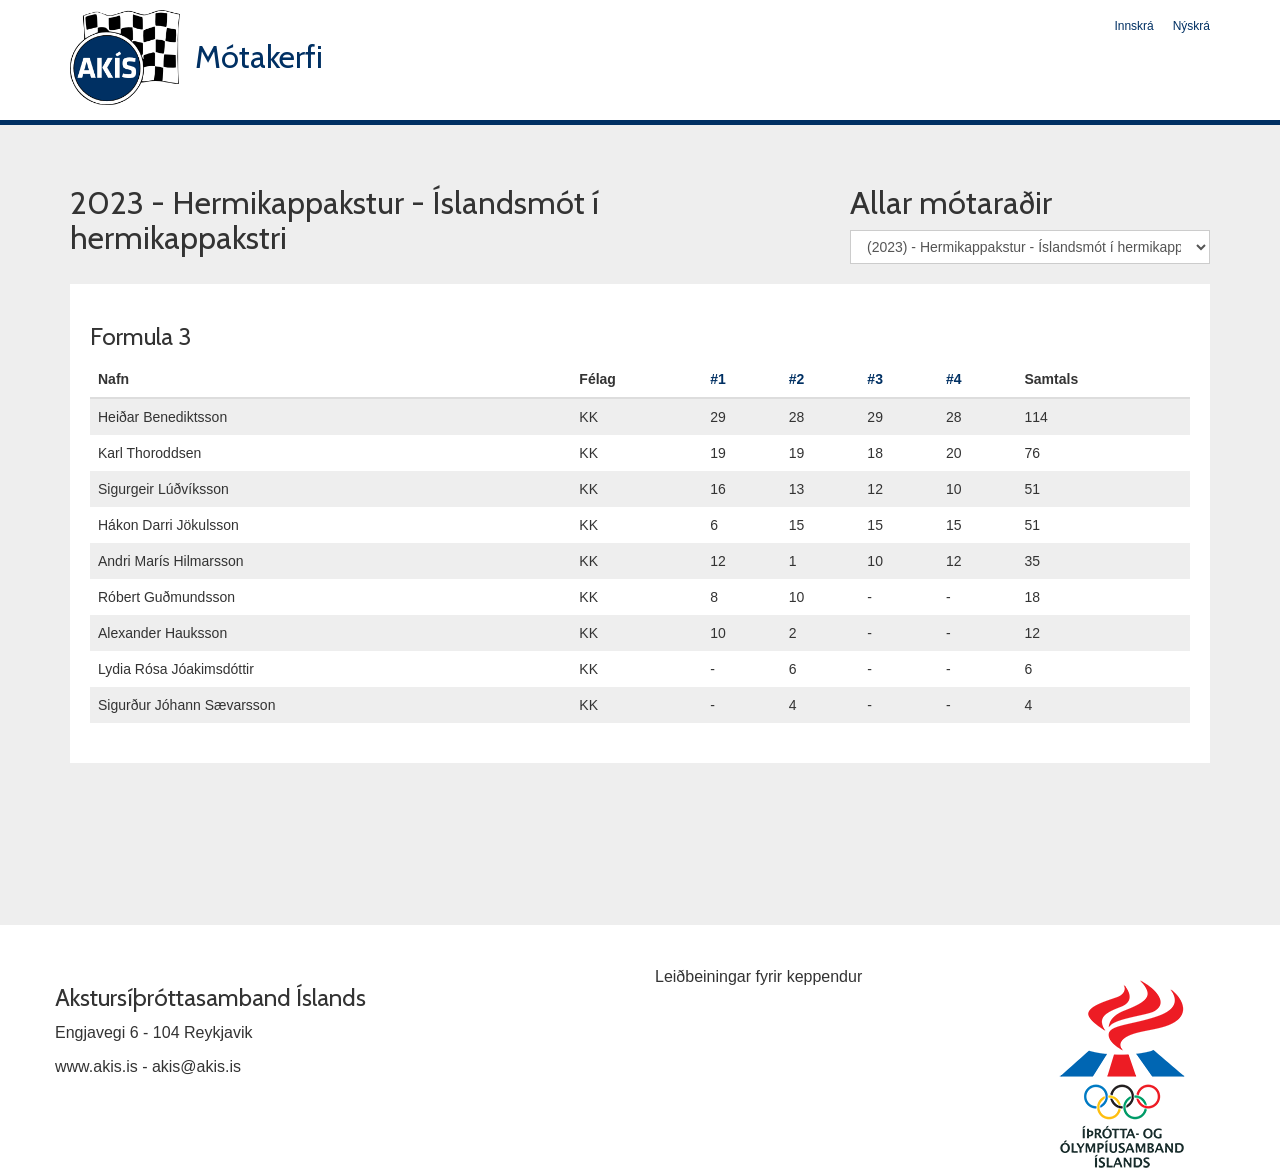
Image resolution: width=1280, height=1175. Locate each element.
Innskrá (1133, 26)
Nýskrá (1191, 26)
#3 (875, 379)
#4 (954, 379)
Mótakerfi (259, 56)
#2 (797, 379)
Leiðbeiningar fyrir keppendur (758, 976)
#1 (718, 379)
